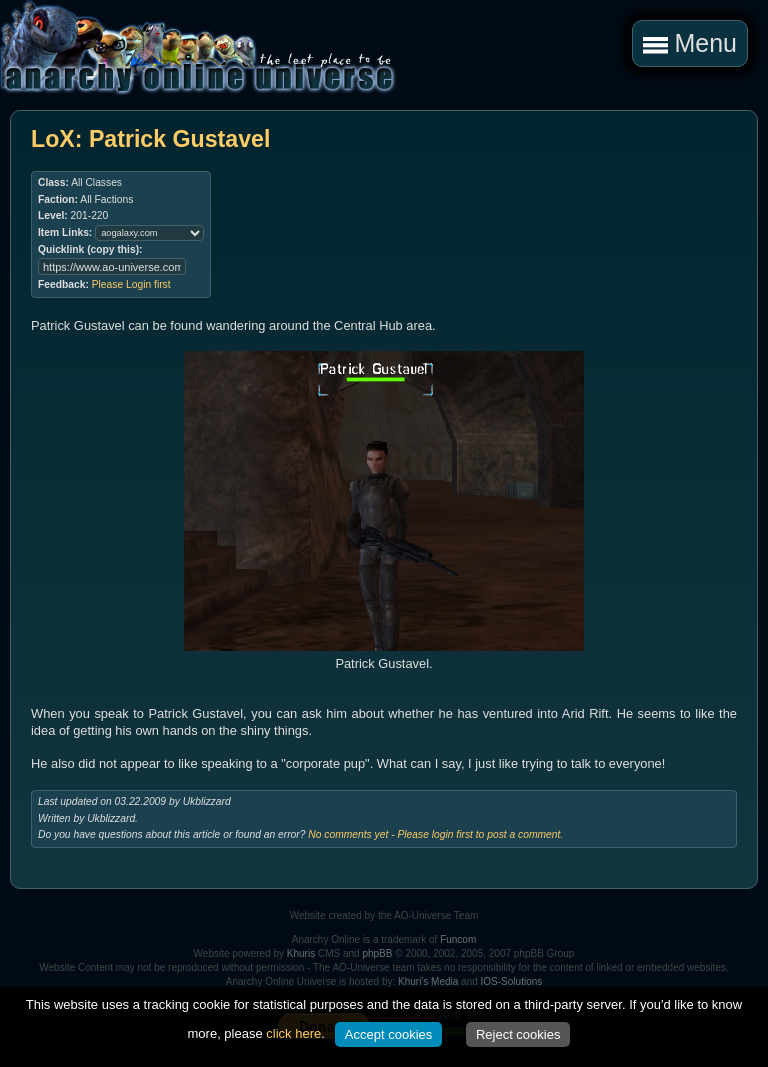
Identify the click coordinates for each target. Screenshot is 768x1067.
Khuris (301, 953)
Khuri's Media (428, 981)
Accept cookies (388, 1034)
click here (293, 1033)
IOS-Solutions (512, 981)
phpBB (377, 953)
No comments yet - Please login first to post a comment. (435, 834)
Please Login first (131, 284)
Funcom (458, 939)
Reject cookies (518, 1034)
